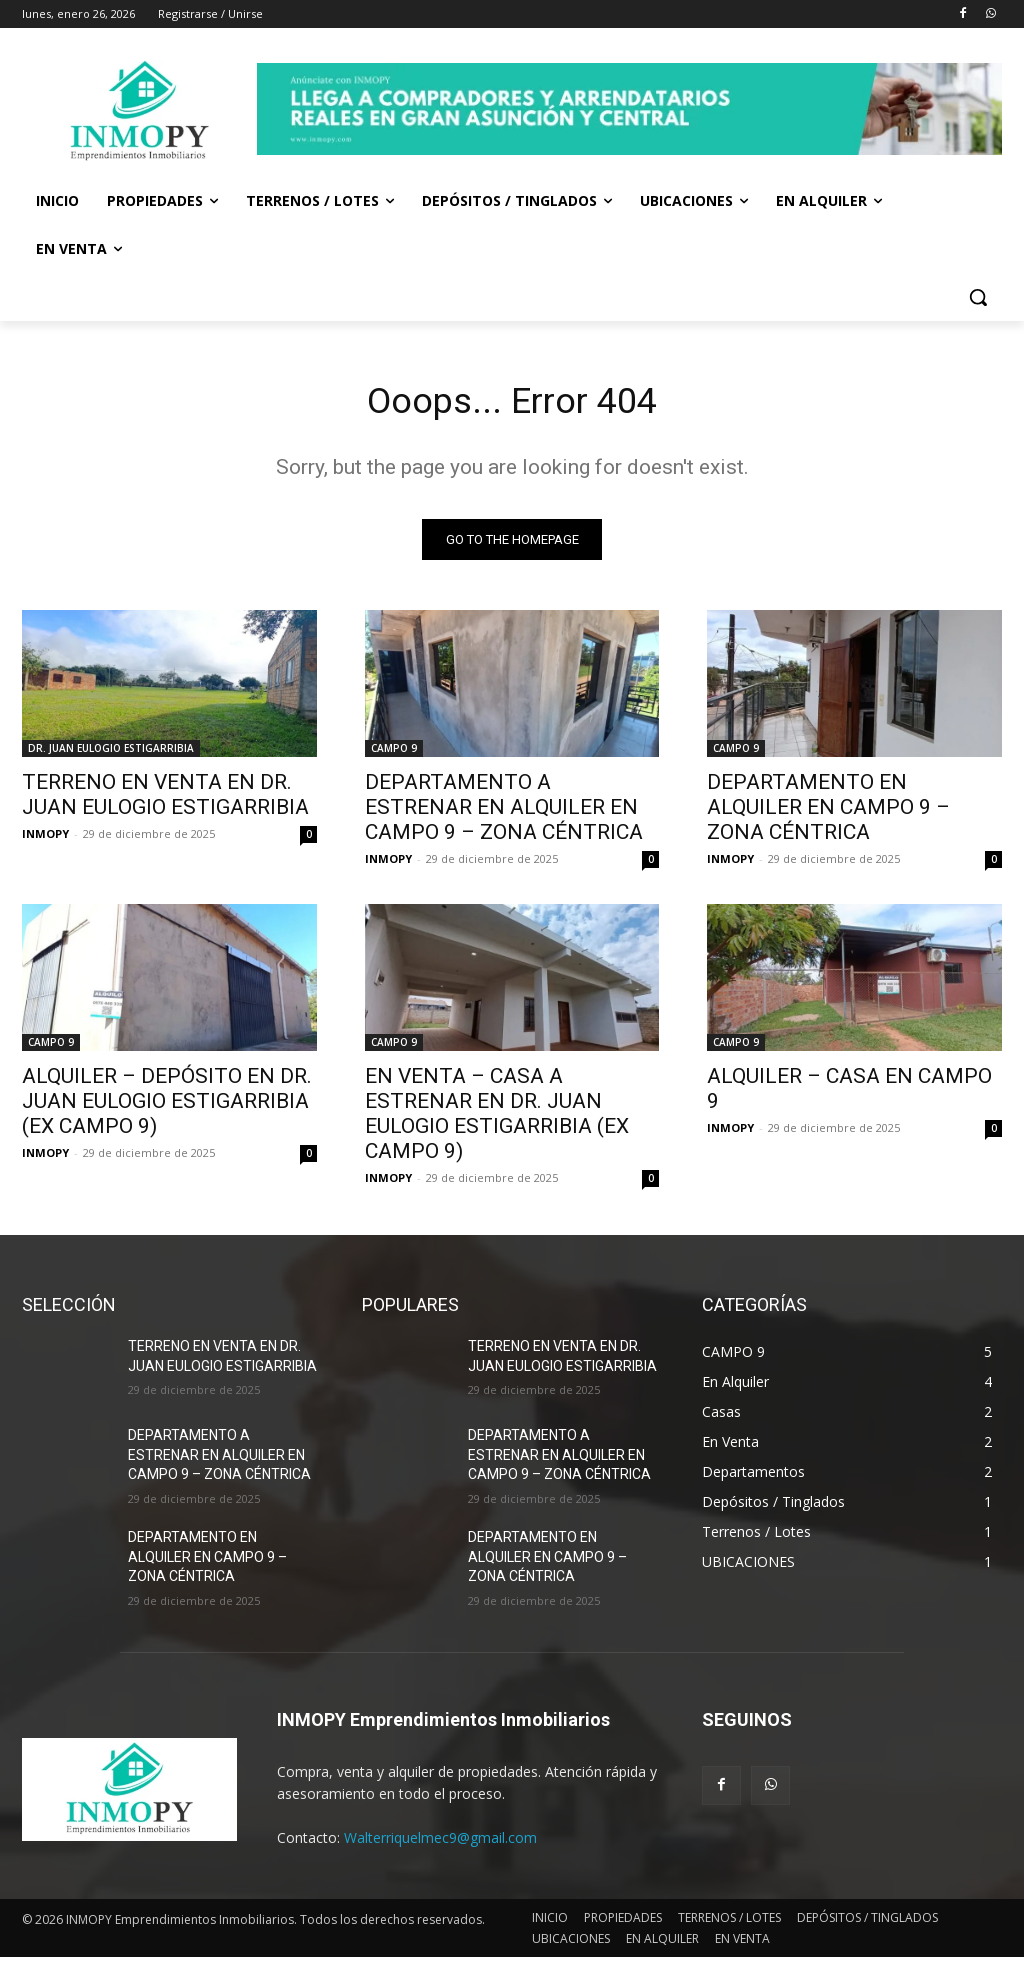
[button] (978, 297)
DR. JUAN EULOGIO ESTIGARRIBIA (111, 754)
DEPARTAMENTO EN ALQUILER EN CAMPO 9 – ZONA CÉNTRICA (828, 813)
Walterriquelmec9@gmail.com (440, 1842)
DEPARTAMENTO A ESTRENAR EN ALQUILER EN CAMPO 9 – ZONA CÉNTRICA (504, 813)
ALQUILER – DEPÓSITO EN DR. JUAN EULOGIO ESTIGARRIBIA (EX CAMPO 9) (167, 1107)
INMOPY (45, 839)
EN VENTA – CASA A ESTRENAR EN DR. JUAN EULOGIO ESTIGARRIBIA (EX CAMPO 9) (497, 1119)
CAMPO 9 (394, 754)
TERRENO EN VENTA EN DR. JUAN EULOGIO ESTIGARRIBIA (165, 800)
